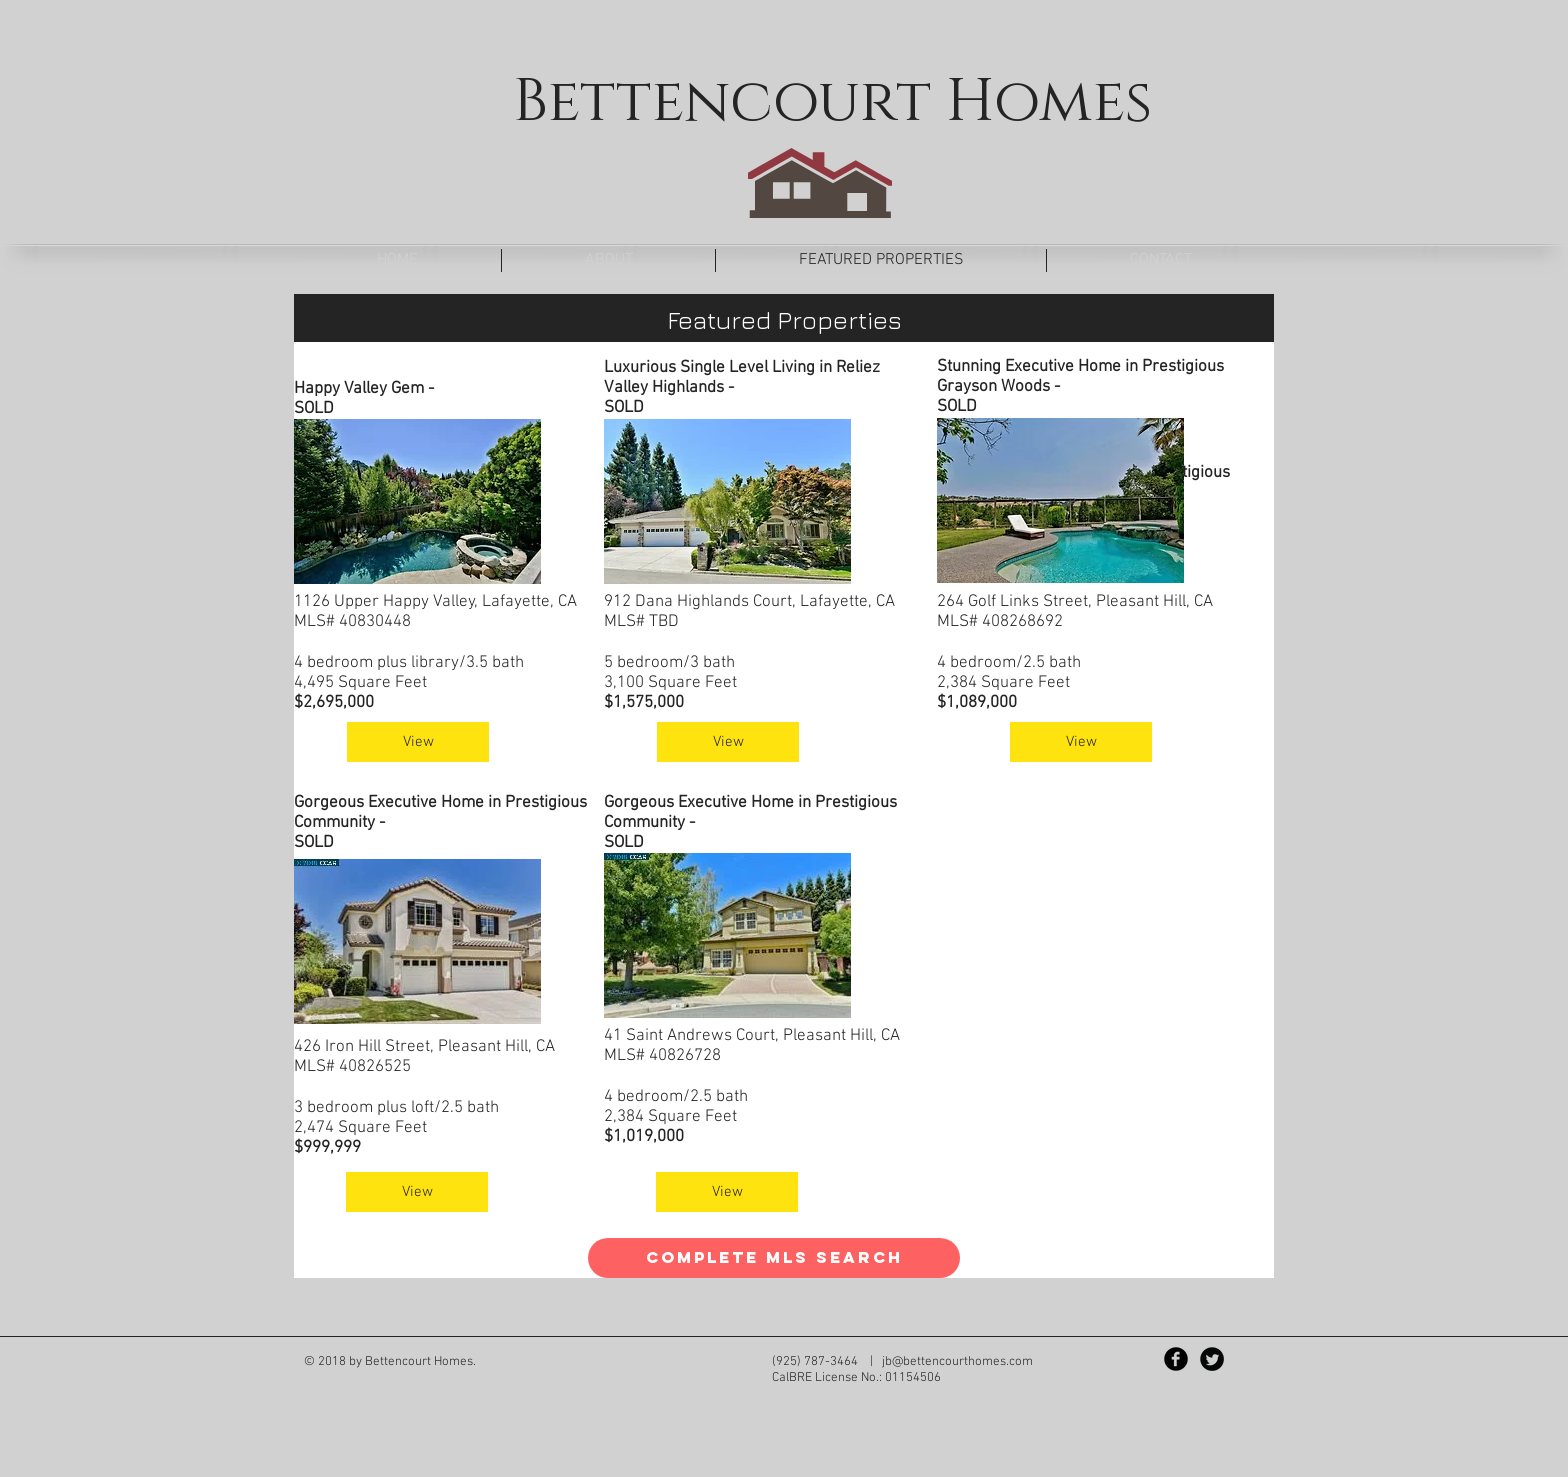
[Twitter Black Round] (1212, 1359)
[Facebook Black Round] (1176, 1359)
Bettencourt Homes (832, 102)
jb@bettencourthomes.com (957, 1362)
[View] (418, 742)
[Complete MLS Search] (774, 1258)
